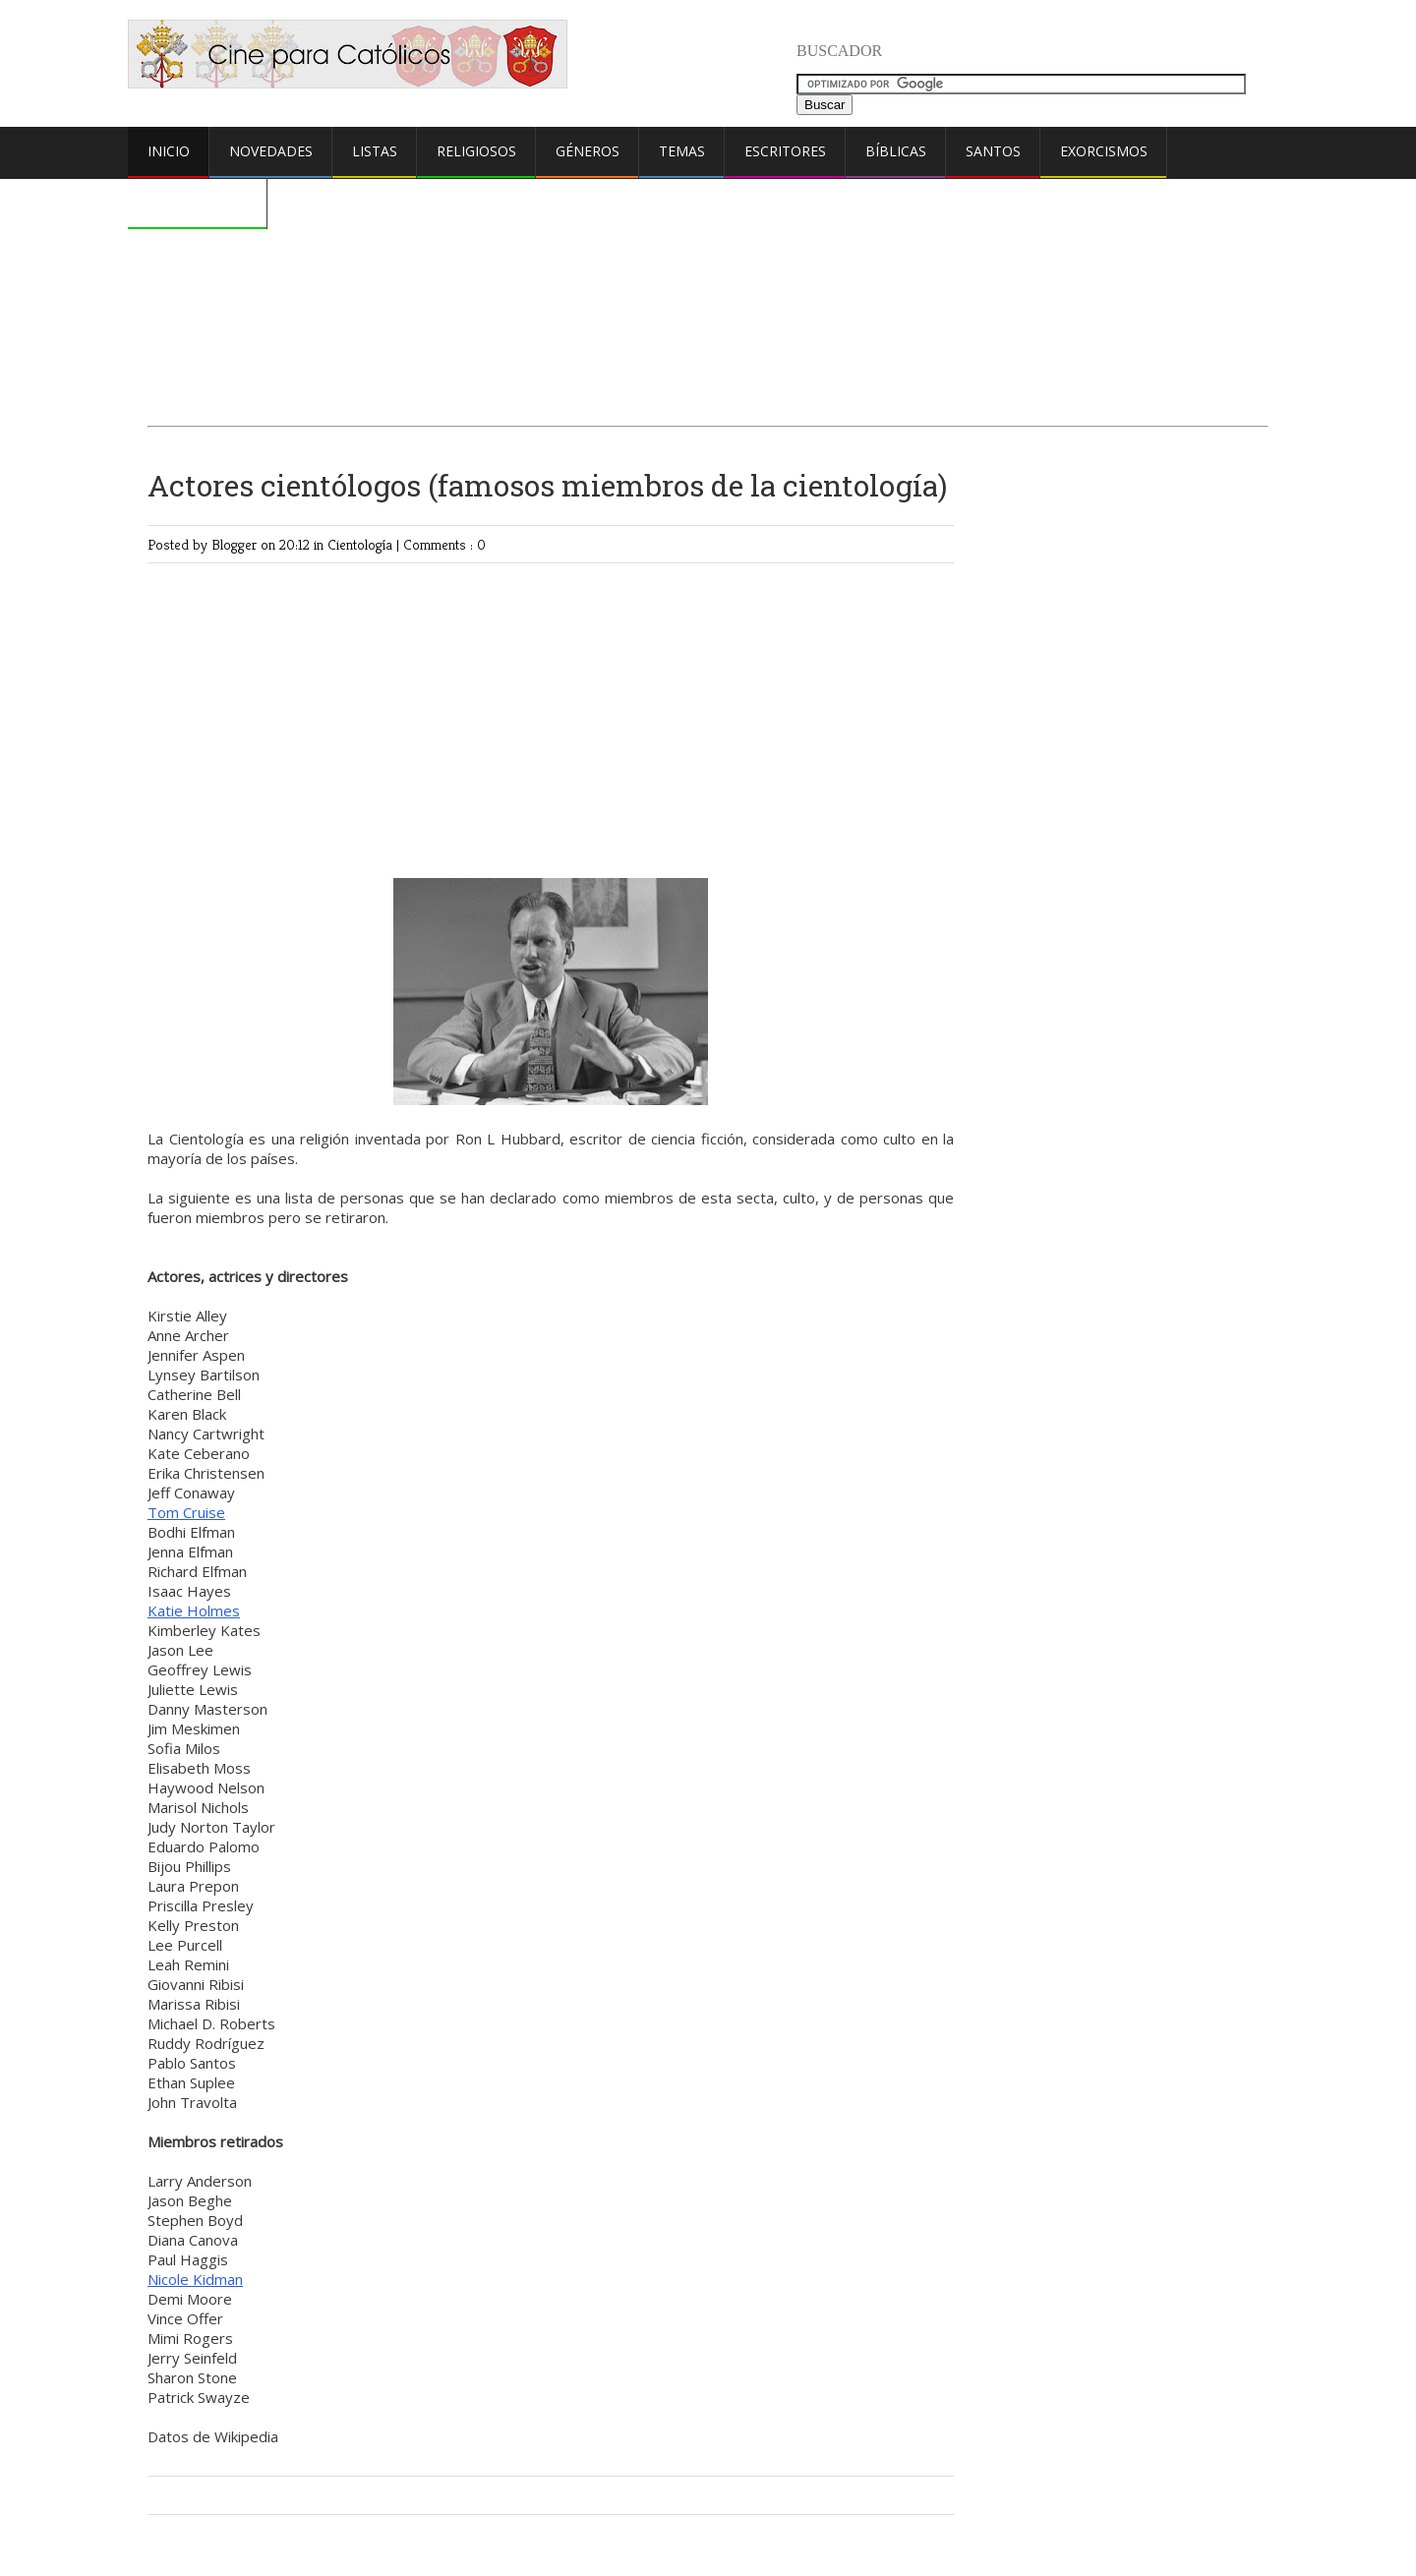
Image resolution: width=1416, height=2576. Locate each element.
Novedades (271, 151)
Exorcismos (1104, 151)
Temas (682, 151)
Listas (374, 151)
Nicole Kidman (195, 2279)
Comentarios (198, 202)
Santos (993, 151)
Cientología (361, 544)
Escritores (785, 151)
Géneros (588, 151)
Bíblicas (895, 151)
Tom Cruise (186, 1512)
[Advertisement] (708, 252)
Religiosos (476, 151)
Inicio (169, 151)
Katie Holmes (194, 1610)
